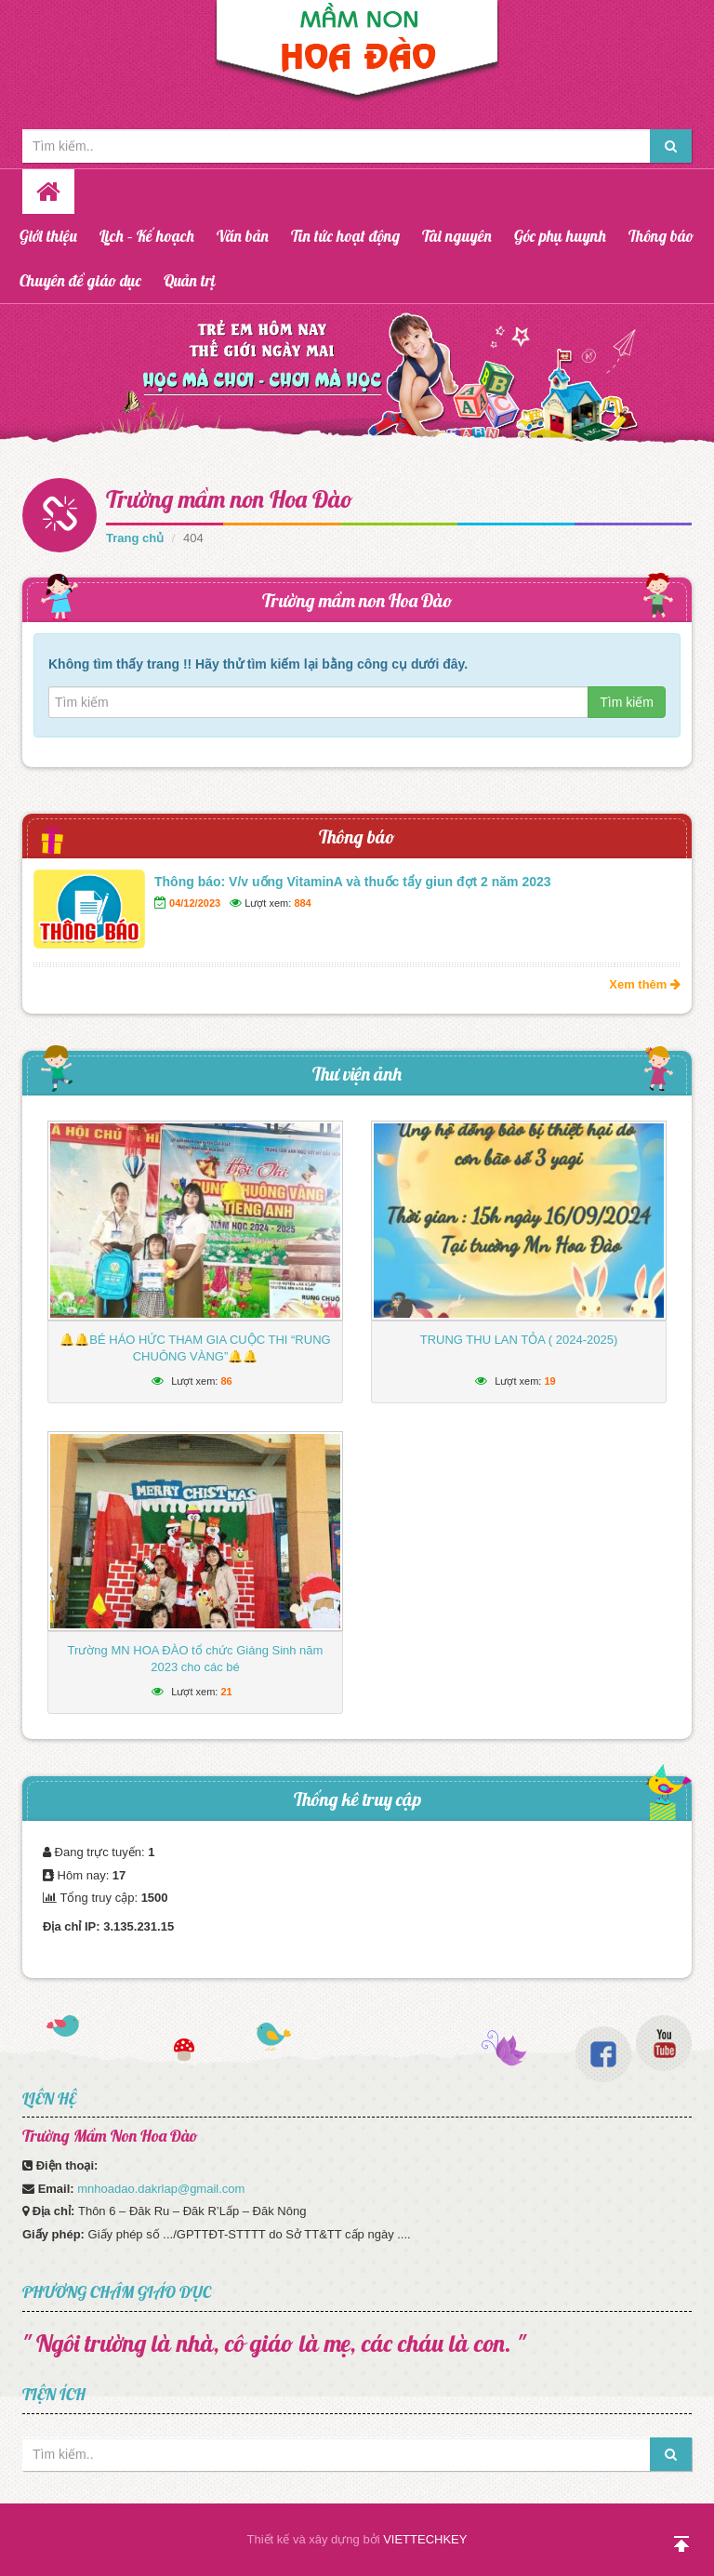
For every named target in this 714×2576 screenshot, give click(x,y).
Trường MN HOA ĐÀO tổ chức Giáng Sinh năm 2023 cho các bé (196, 1658)
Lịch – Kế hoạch (146, 236)
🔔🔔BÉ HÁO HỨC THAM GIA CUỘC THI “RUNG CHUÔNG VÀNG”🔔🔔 (195, 1348)
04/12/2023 (194, 903)
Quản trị (190, 280)
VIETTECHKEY (425, 2539)
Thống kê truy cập (357, 1799)
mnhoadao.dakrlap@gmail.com (161, 2189)
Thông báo (661, 236)
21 (225, 1691)
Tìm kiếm (627, 702)
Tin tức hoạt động (345, 236)
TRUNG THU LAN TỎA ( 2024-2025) (519, 1340)
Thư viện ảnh (357, 1073)
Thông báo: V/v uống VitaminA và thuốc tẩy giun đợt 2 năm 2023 (352, 881)
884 (302, 903)
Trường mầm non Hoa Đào (229, 499)
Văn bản (243, 236)
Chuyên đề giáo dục (80, 280)
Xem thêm (645, 984)
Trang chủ (135, 538)
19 (549, 1381)
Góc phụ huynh (560, 236)
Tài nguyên (457, 236)
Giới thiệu (48, 236)
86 (225, 1381)
